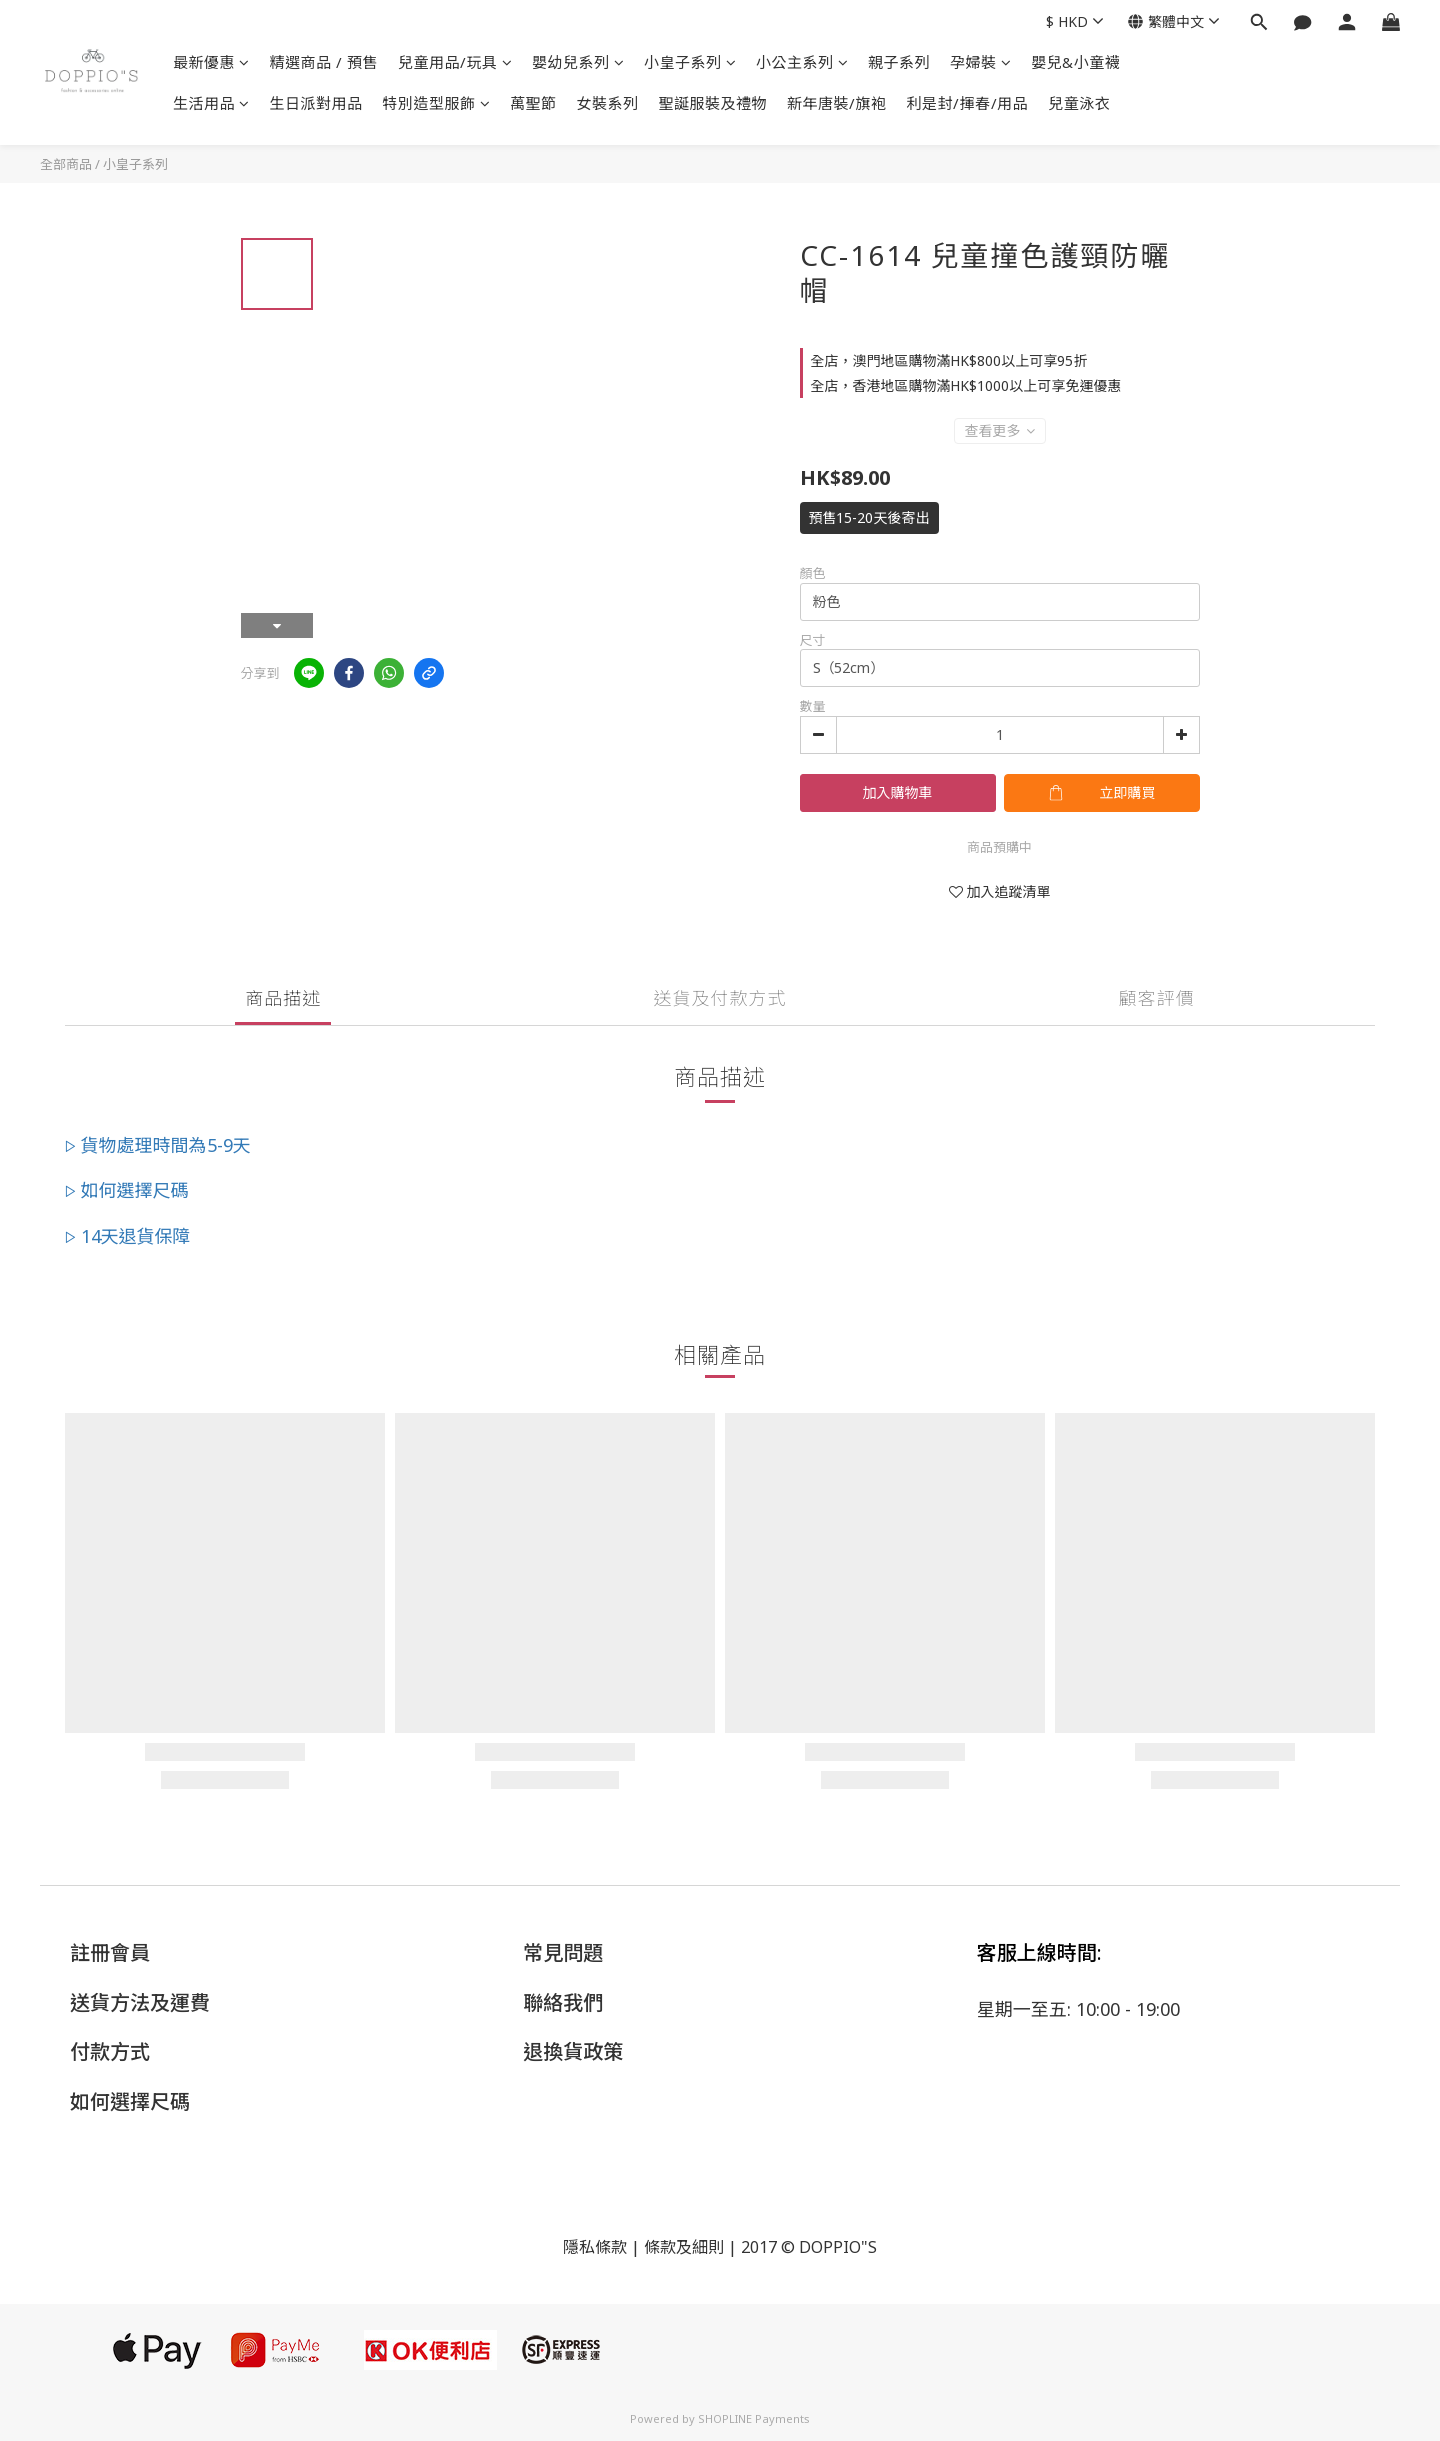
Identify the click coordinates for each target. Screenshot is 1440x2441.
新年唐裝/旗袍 (837, 103)
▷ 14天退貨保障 (128, 1236)
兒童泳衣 (1079, 103)
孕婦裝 (980, 62)
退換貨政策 (573, 2051)
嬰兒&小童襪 (1075, 62)
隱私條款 (595, 2247)
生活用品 (211, 103)
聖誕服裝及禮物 (713, 103)
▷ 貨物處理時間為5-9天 (158, 1145)
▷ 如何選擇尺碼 (127, 1190)
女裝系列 (608, 103)
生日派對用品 (316, 103)
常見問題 (563, 1952)
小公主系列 (802, 62)
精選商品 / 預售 (324, 62)
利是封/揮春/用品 (968, 103)
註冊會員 (110, 1952)
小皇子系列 (690, 62)
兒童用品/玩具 (455, 62)
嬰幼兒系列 (578, 62)
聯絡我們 (563, 2002)
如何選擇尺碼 (130, 2101)
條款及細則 (684, 2247)
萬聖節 (533, 103)
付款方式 (110, 2051)
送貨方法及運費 (140, 2002)
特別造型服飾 (437, 103)
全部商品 (66, 164)
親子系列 (899, 62)
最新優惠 (211, 62)
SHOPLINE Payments (754, 2418)
